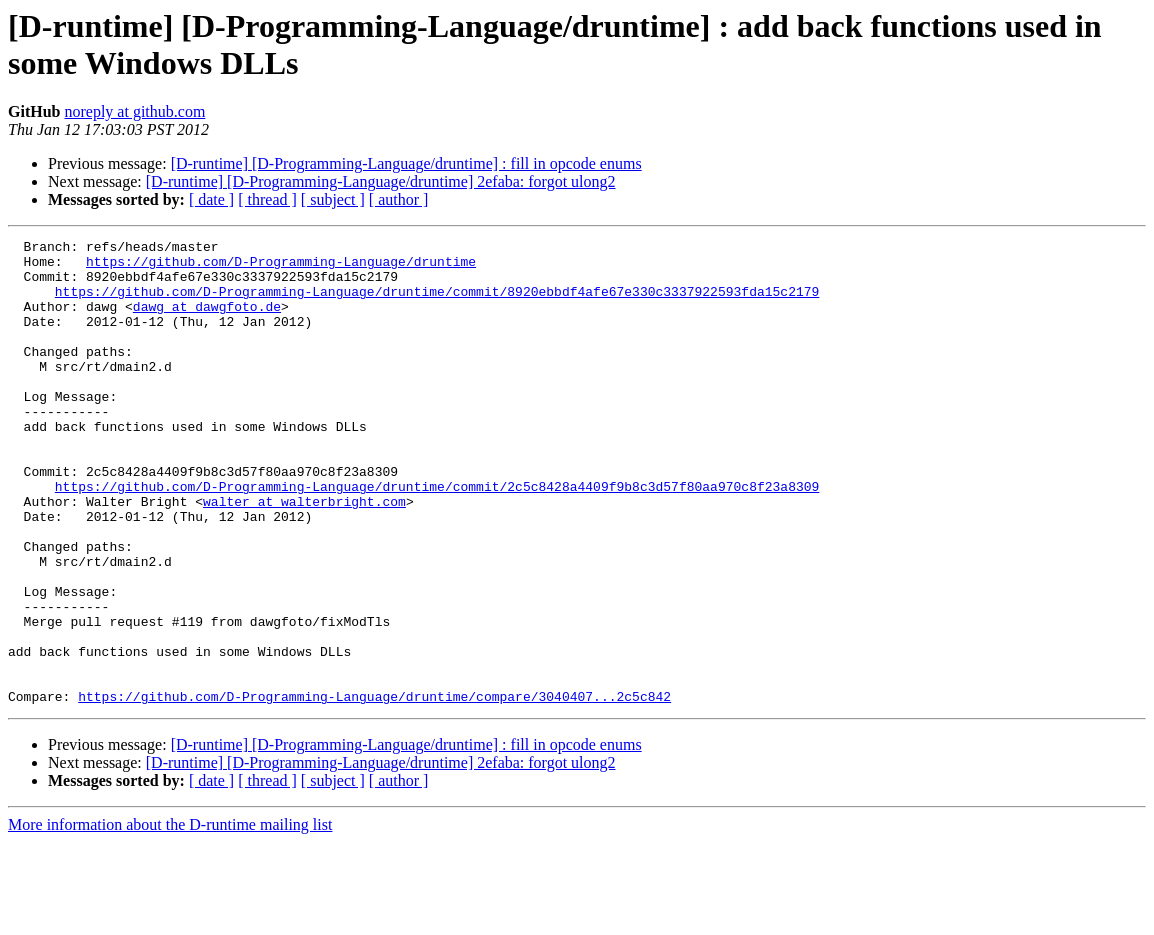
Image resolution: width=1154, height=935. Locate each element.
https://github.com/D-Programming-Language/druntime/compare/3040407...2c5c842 (374, 789)
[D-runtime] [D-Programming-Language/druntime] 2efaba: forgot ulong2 (381, 181)
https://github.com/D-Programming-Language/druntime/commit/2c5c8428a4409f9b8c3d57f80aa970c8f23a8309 (437, 537)
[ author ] (399, 199)
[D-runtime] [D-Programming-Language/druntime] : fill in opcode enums (406, 163)
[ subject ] (333, 199)
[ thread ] (267, 199)
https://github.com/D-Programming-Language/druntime (281, 267)
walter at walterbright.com (304, 555)
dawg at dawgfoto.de (207, 321)
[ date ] (211, 199)
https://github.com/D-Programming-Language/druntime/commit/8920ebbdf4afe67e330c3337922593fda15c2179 (437, 303)
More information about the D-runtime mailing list (170, 917)
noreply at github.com (134, 111)
